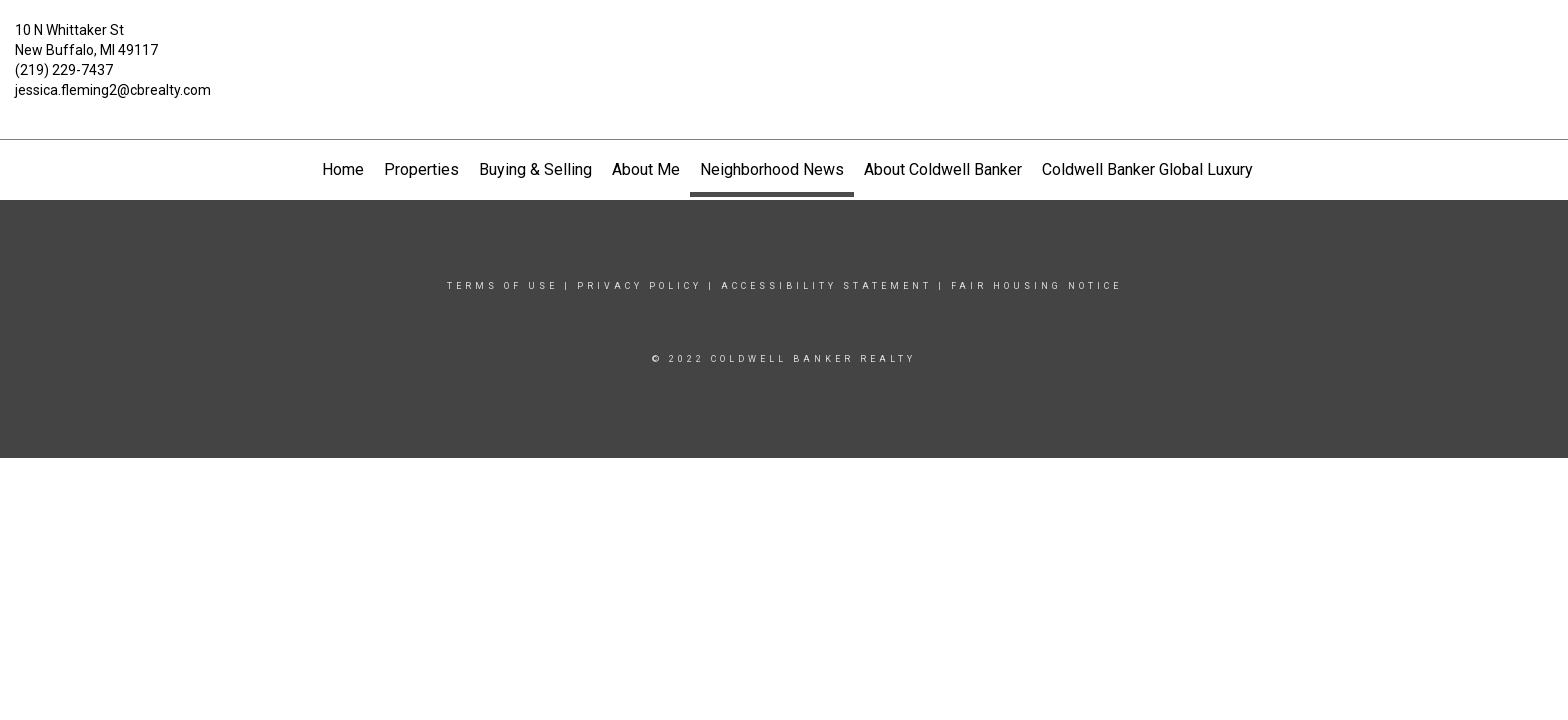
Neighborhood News (772, 169)
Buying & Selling (535, 169)
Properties (421, 169)
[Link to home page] (784, 45)
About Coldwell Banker (943, 169)
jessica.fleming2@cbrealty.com (113, 90)
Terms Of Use (502, 286)
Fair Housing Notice (1036, 286)
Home (343, 169)
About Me (646, 169)
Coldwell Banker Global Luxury (1147, 169)
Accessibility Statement (826, 286)
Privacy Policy (639, 286)
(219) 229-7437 (64, 70)
